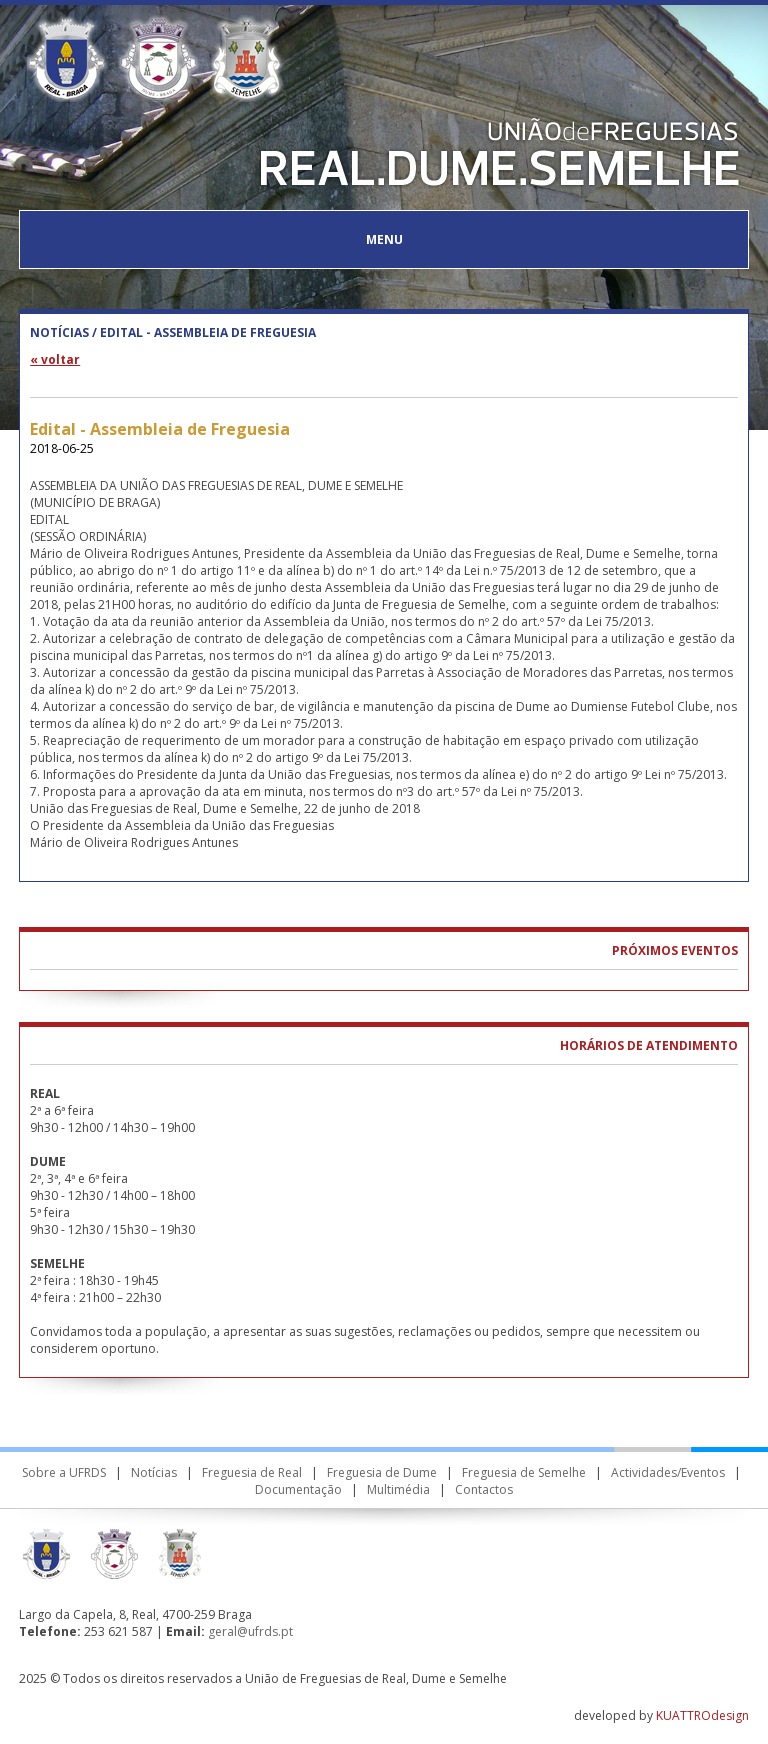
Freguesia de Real (252, 1472)
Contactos (484, 1489)
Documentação (298, 1489)
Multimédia (398, 1489)
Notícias (154, 1472)
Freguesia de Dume (382, 1472)
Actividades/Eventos (668, 1472)
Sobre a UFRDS (64, 1472)
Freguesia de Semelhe (524, 1472)
